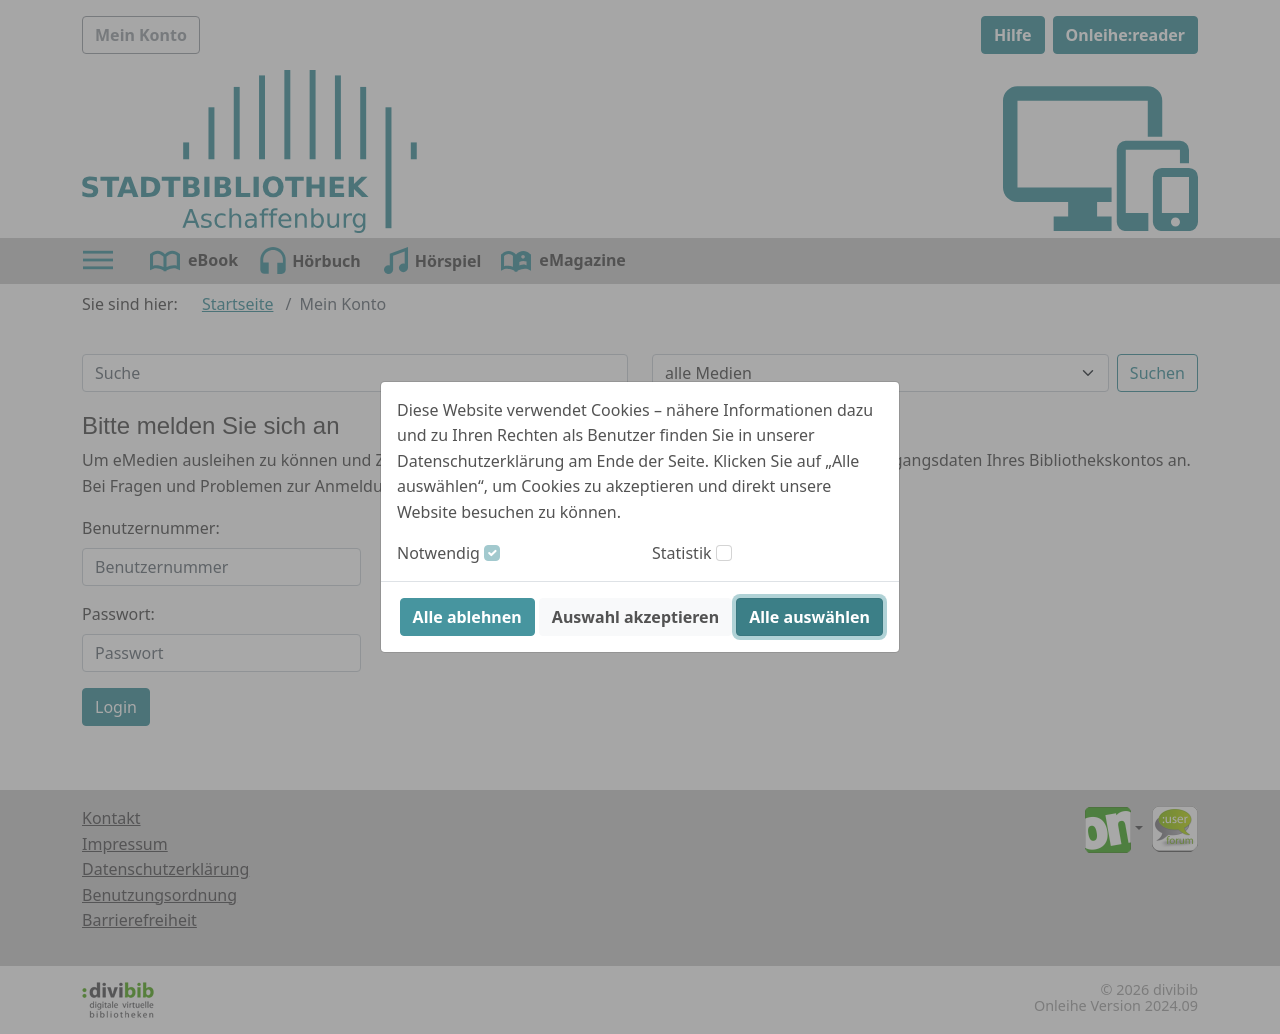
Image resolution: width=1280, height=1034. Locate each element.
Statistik (682, 553)
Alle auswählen (809, 617)
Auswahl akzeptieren (635, 617)
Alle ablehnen (467, 617)
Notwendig (438, 553)
